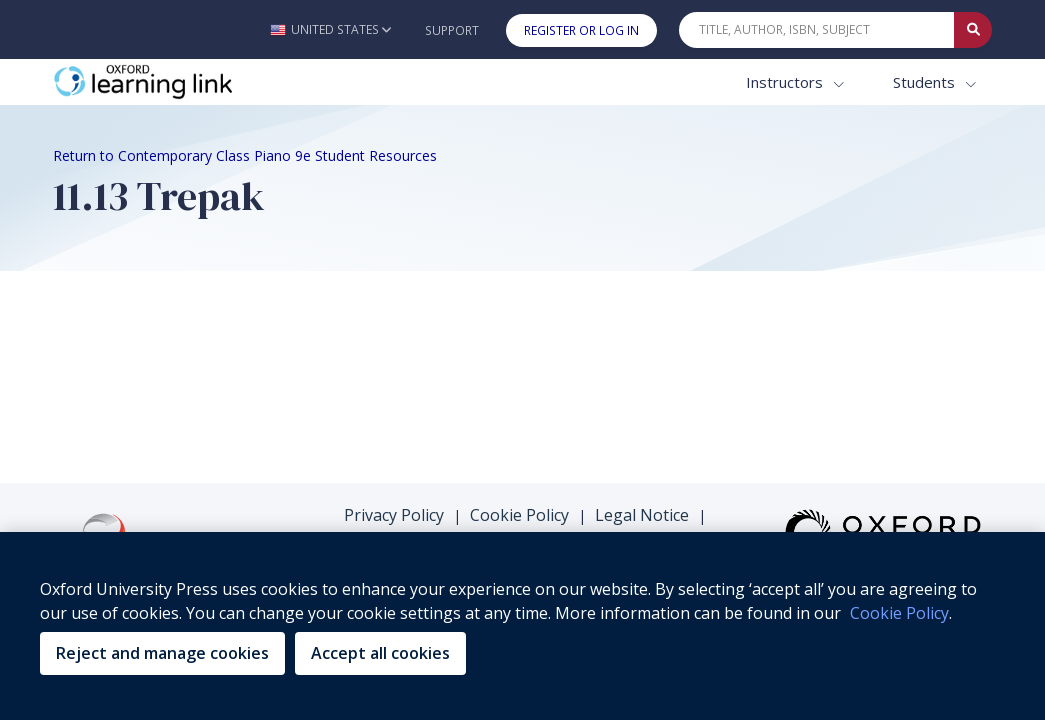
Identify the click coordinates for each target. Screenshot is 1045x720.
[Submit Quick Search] (973, 30)
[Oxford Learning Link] (203, 82)
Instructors (786, 82)
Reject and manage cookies (162, 653)
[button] (330, 29)
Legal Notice (642, 515)
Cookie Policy (519, 515)
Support (452, 30)
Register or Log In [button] (581, 30)
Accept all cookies (380, 653)
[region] (522, 626)
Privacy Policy (394, 515)
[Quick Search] (817, 30)
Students (926, 82)
